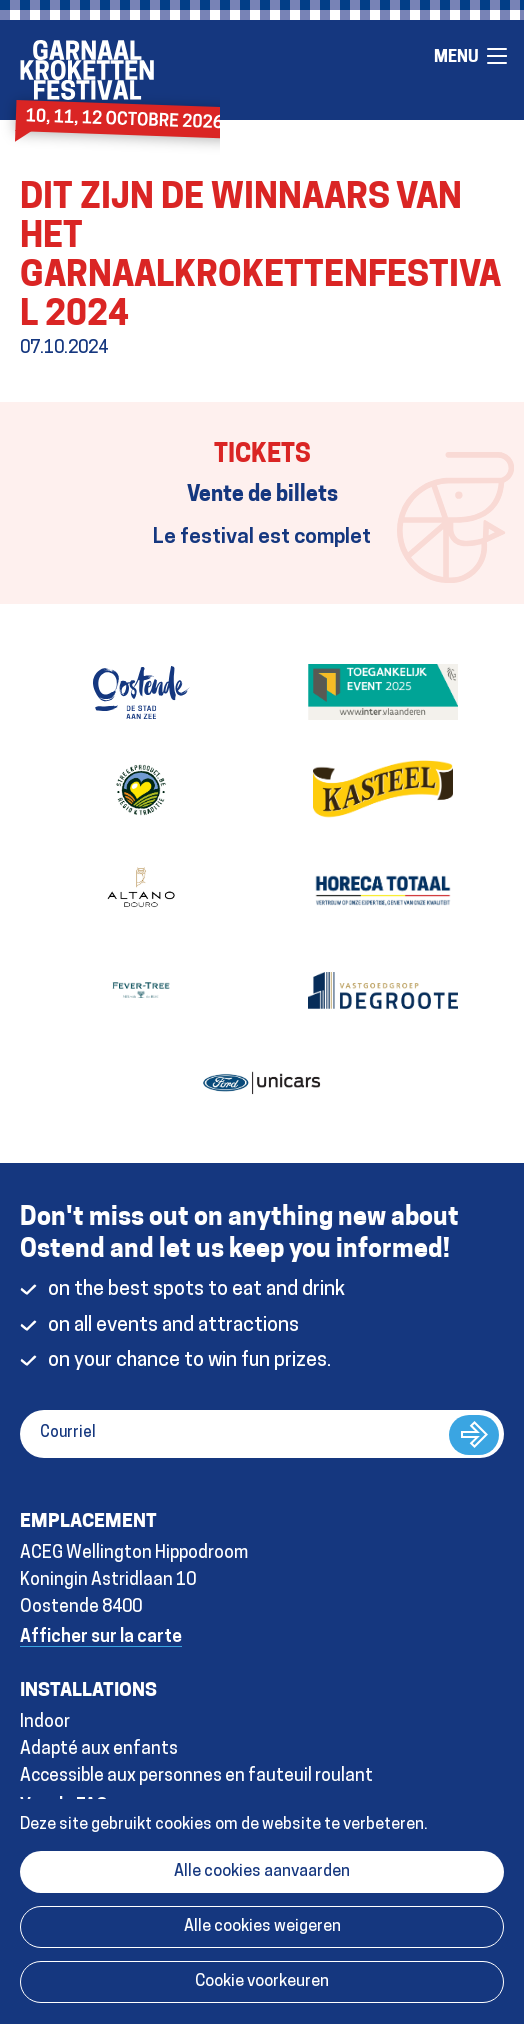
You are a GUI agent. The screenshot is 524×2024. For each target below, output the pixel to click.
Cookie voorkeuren (262, 1982)
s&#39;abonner (474, 1435)
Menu (497, 56)
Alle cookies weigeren (262, 1927)
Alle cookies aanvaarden (262, 1872)
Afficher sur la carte (101, 1637)
